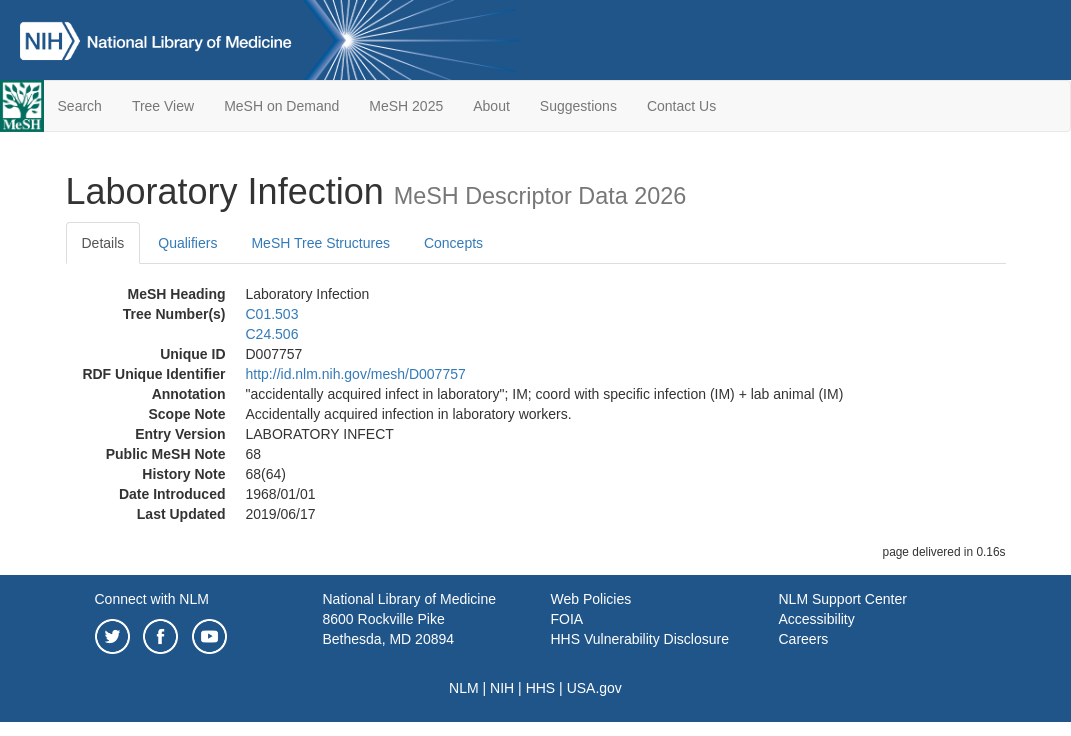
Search (80, 106)
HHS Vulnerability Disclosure (640, 639)
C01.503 (272, 314)
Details (103, 243)
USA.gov (594, 688)
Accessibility (817, 619)
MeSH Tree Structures (320, 243)
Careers (804, 639)
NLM (464, 688)
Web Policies (591, 599)
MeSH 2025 (406, 106)
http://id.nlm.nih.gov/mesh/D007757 (356, 374)
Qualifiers (187, 243)
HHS (541, 688)
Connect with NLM (152, 599)
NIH (502, 688)
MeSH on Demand (281, 106)
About (491, 106)
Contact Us (681, 106)
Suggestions (578, 106)
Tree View (163, 106)
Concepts (453, 243)
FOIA (567, 619)
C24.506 (272, 334)
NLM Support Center (843, 599)
